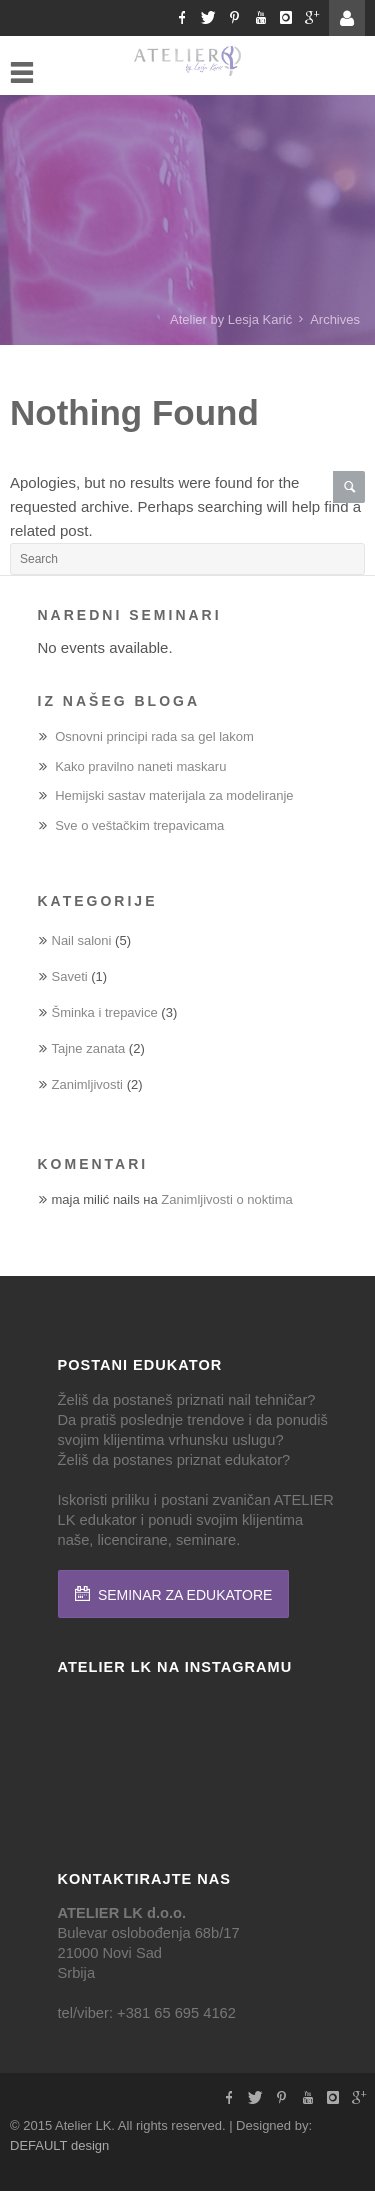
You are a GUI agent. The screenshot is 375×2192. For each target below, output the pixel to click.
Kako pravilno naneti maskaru (140, 766)
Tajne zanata (89, 1048)
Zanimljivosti (88, 1084)
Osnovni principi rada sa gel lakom (154, 736)
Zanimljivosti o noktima (227, 1199)
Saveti (70, 976)
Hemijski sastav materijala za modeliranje (174, 795)
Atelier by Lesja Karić (231, 319)
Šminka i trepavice (105, 1012)
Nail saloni (82, 940)
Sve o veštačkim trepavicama (139, 825)
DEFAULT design (59, 2145)
